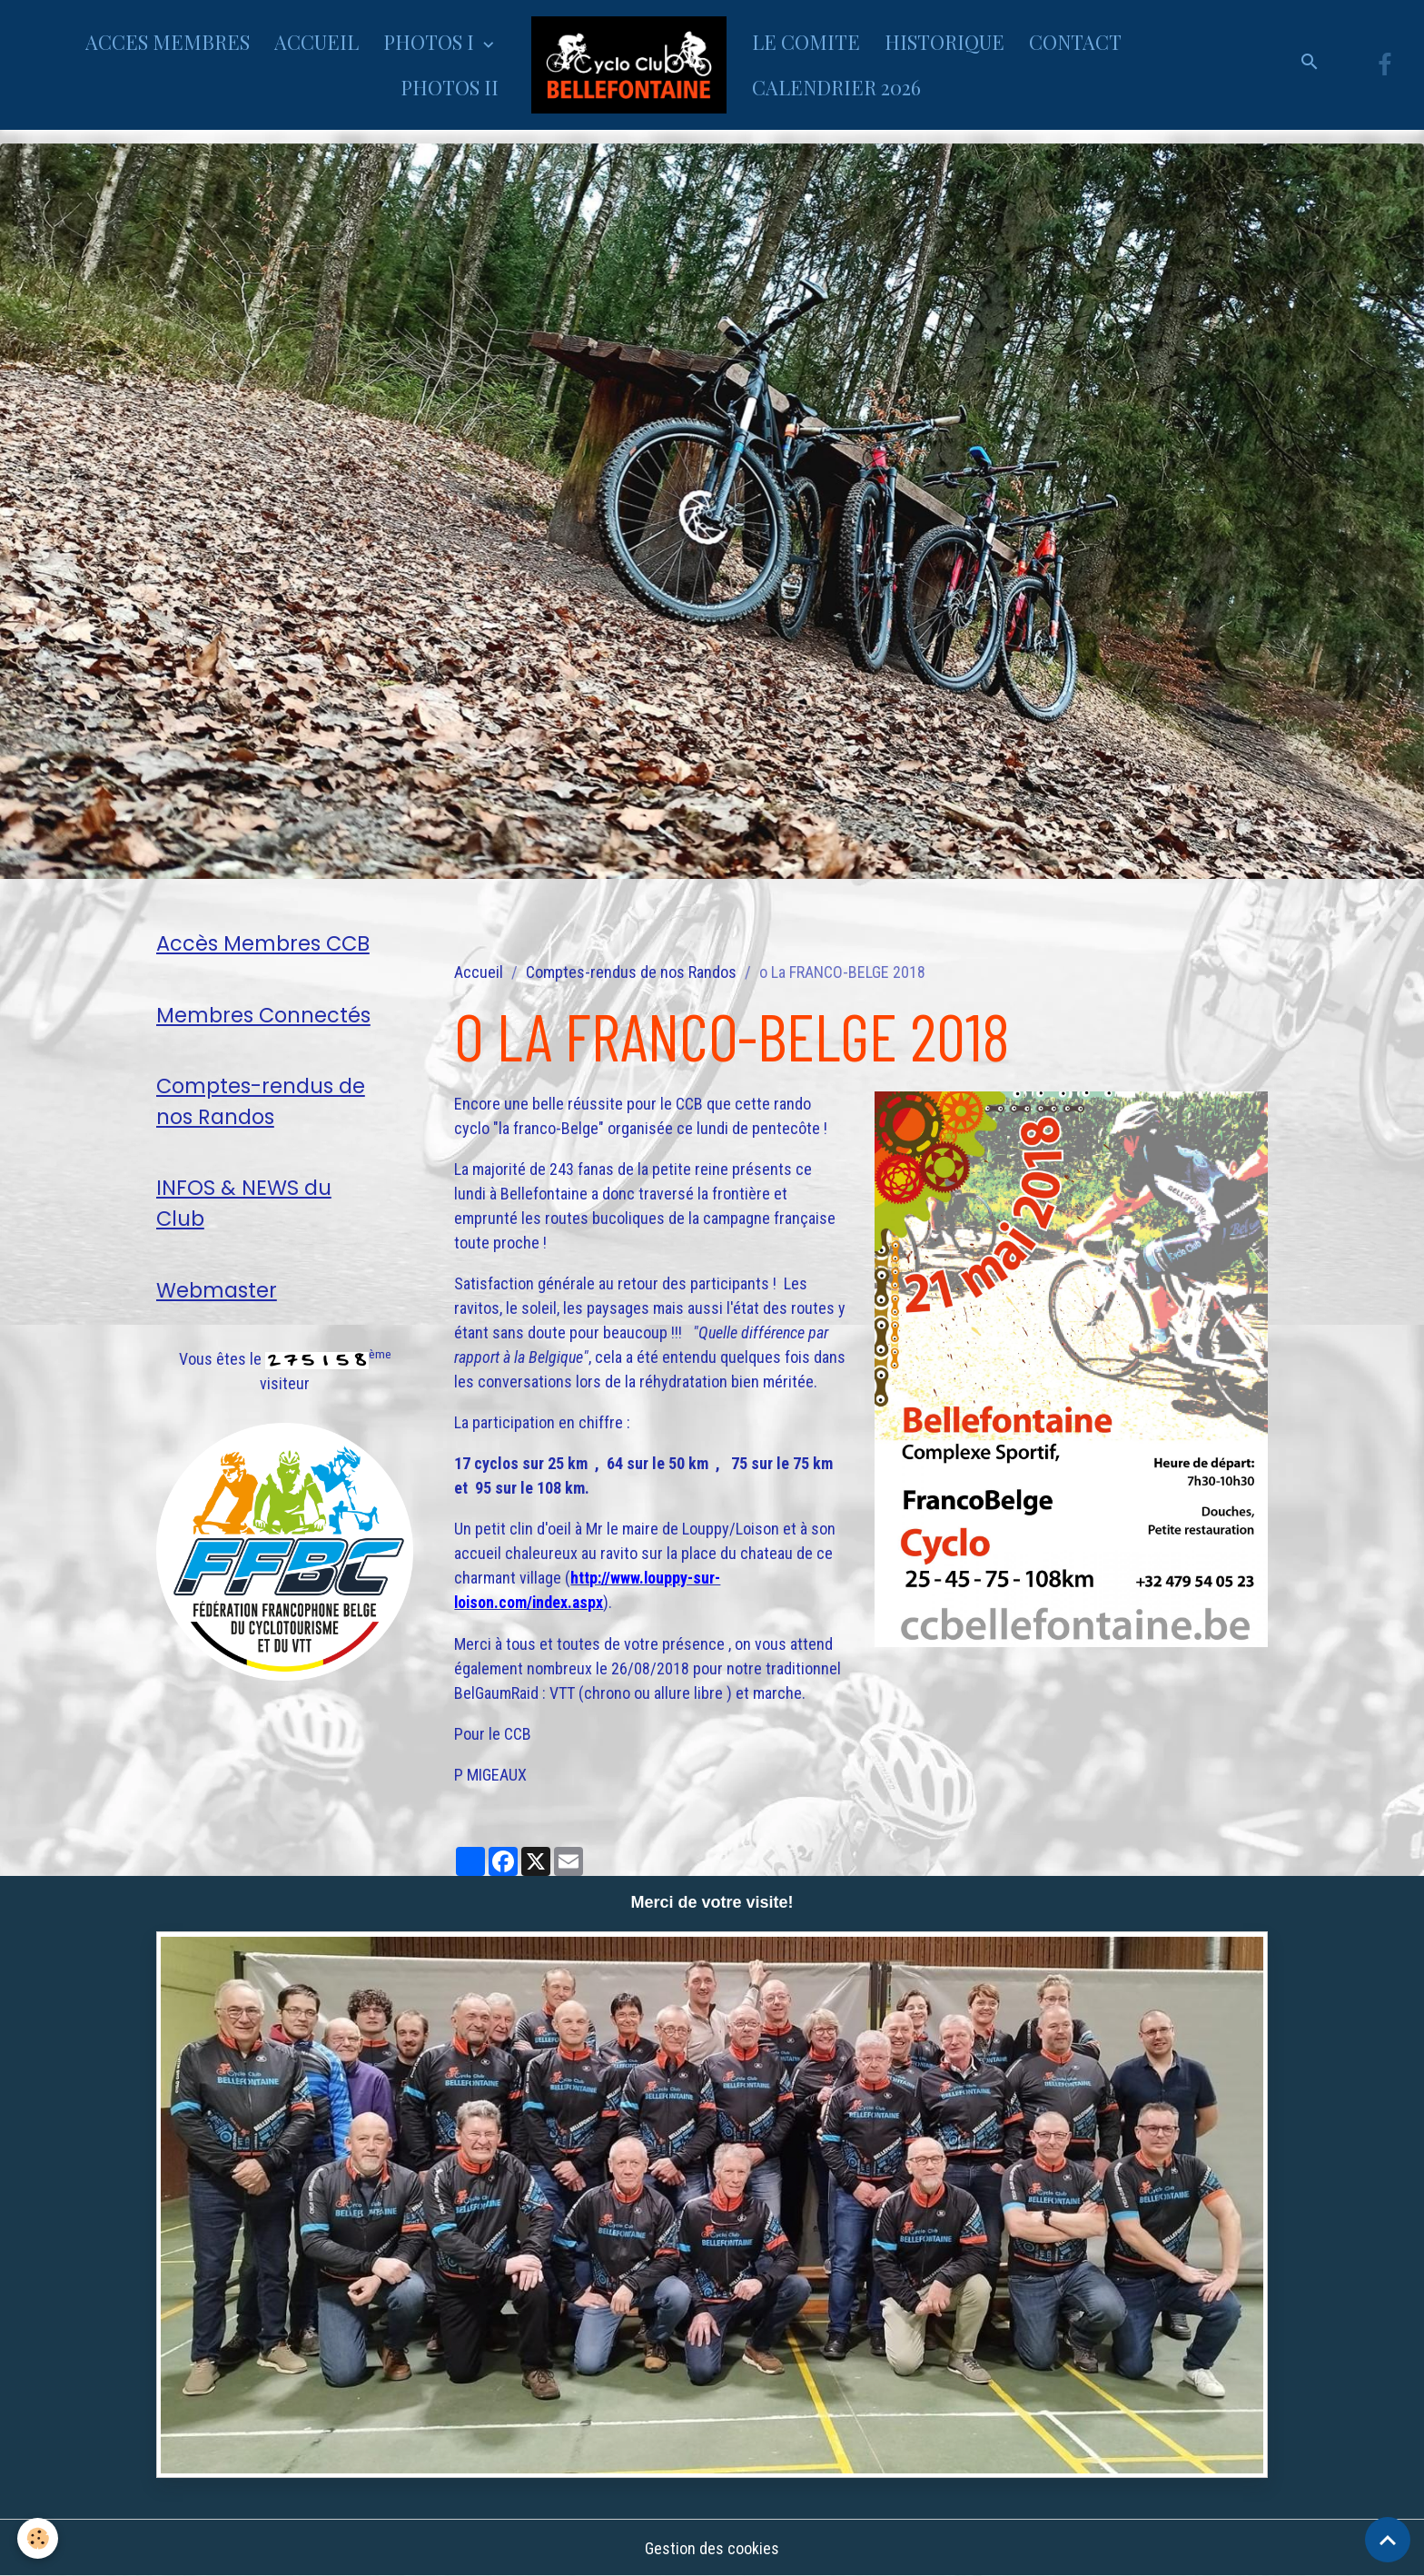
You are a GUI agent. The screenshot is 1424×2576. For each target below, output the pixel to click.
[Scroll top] (1387, 2539)
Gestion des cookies (712, 2547)
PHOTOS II (449, 87)
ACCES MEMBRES (167, 41)
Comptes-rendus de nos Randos (631, 972)
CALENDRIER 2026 (836, 87)
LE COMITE (806, 41)
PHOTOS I (431, 41)
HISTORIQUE (944, 41)
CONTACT (1075, 41)
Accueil (478, 972)
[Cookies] (38, 2538)
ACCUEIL (316, 41)
